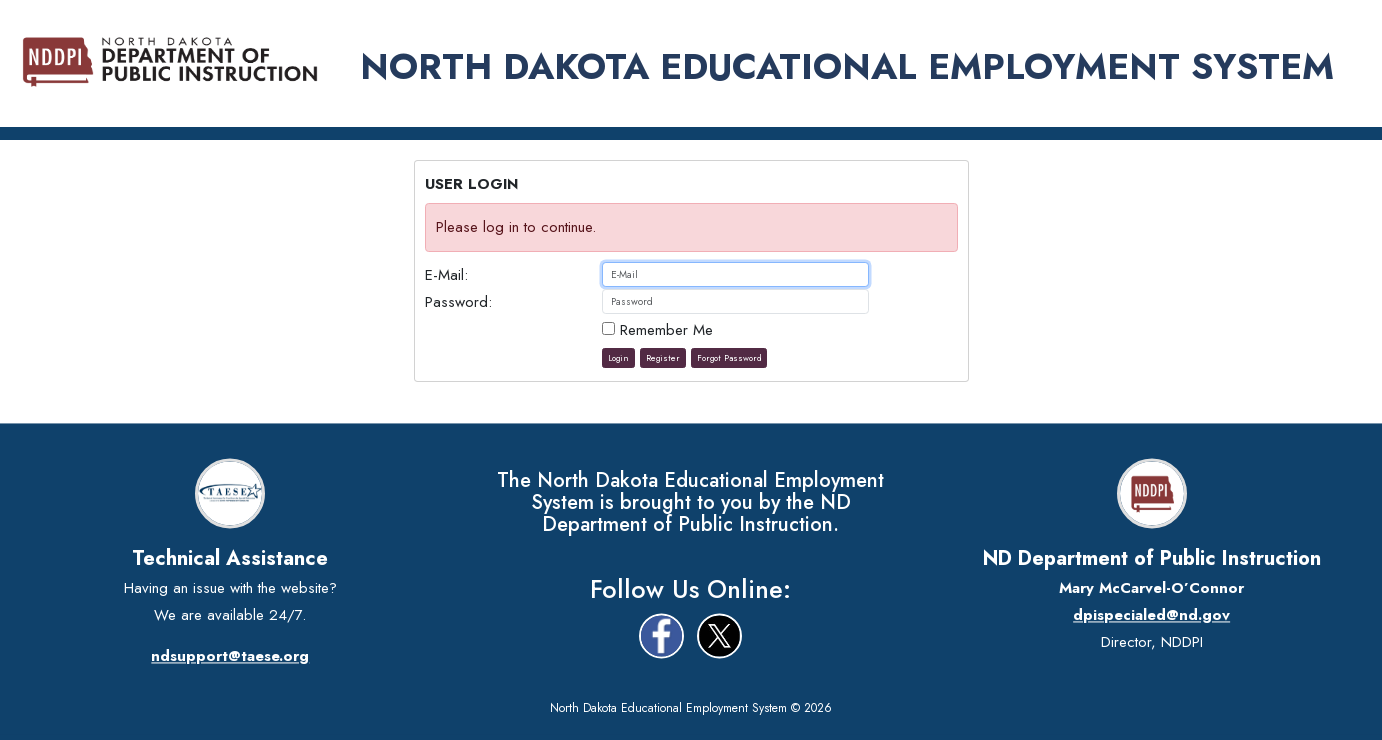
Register (663, 358)
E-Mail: (446, 275)
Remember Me (657, 330)
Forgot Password (729, 358)
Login (618, 358)
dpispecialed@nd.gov (1151, 615)
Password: (458, 302)
